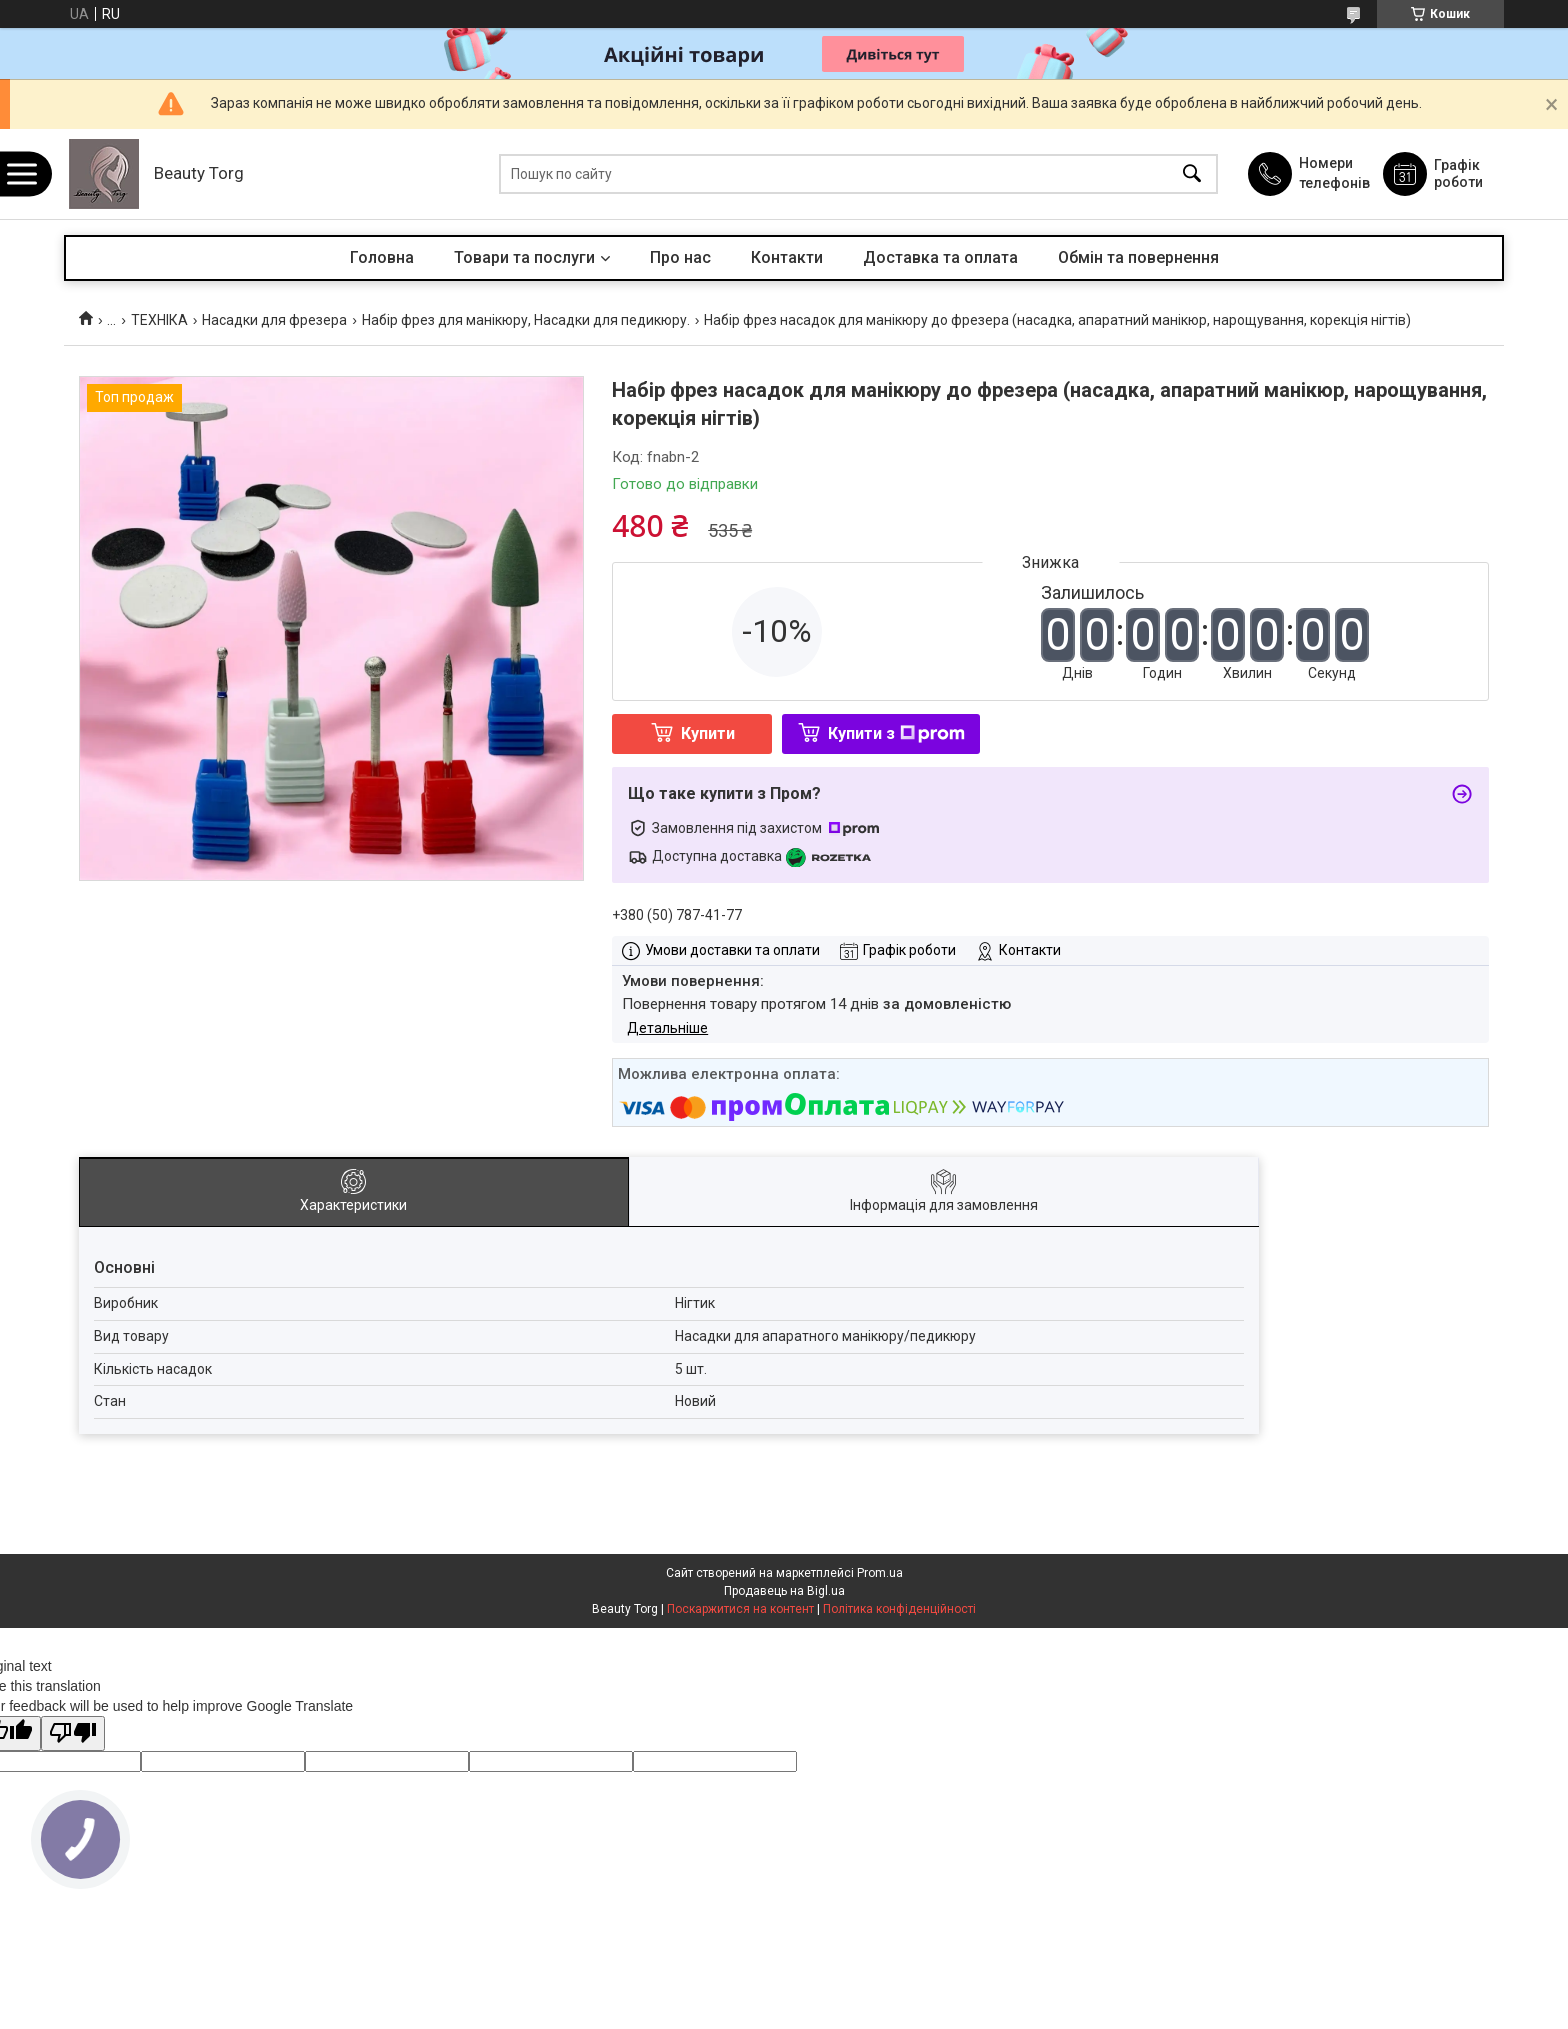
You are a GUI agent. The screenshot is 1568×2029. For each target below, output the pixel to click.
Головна (382, 257)
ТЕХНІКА (159, 320)
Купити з (896, 733)
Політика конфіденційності (899, 1609)
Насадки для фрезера (274, 320)
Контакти (787, 257)
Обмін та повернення (1138, 257)
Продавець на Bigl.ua (784, 1591)
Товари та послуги (524, 257)
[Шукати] (1192, 174)
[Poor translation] (73, 1733)
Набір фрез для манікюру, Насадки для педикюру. (526, 320)
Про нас (680, 257)
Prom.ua (880, 1573)
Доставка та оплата (940, 257)
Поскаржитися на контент (740, 1609)
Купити (708, 733)
